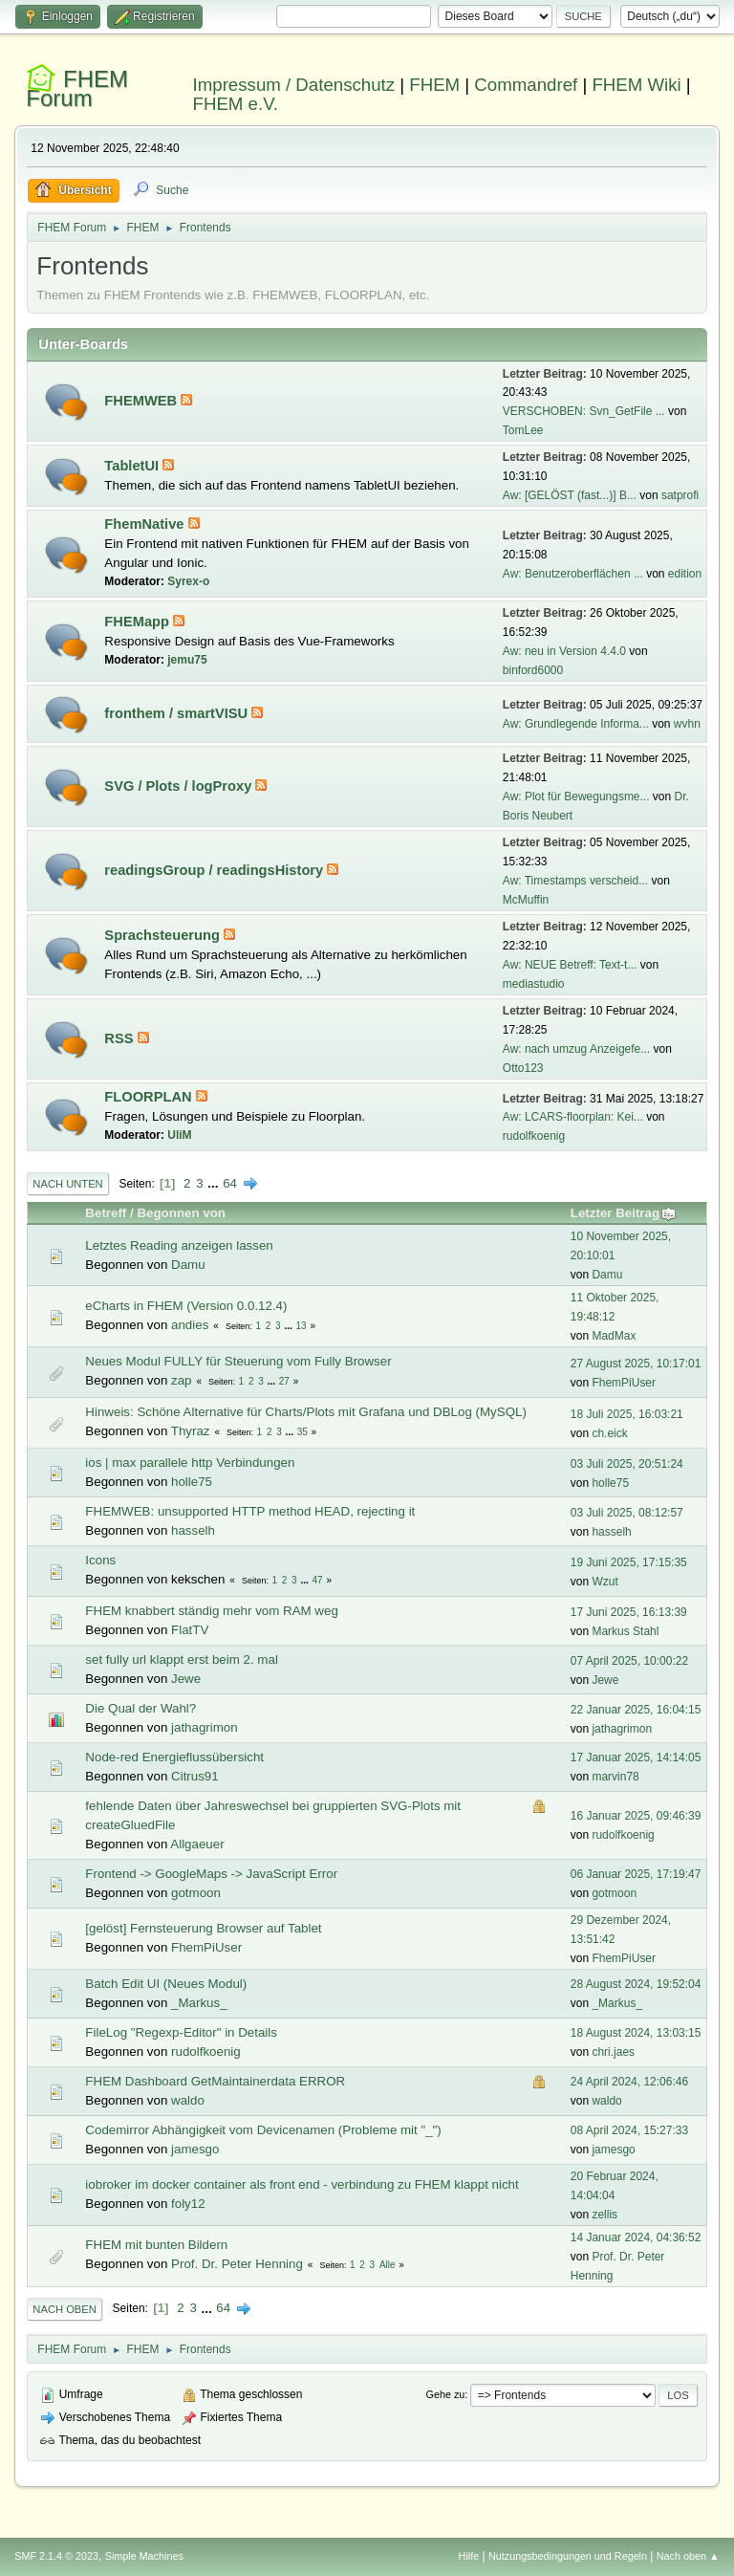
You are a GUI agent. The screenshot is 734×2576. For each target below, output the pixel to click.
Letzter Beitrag (624, 1213)
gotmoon (196, 1893)
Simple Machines (144, 2556)
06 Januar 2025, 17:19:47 (636, 1874)
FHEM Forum (77, 88)
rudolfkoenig (534, 1136)
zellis (604, 2214)
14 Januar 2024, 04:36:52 (636, 2237)
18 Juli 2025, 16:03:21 (627, 1414)
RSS (120, 1038)
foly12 (188, 2203)
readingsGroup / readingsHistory (215, 870)
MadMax (614, 1336)
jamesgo (195, 2149)
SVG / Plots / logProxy (179, 786)
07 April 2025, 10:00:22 (629, 1661)
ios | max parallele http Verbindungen (189, 1462)
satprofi (680, 495)
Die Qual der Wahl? (140, 1708)
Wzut (604, 1581)
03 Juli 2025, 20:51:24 (627, 1464)
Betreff (105, 1213)
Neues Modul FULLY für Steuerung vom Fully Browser (238, 1361)
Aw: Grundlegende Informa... (576, 724)
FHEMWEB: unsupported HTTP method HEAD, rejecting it (250, 1511)
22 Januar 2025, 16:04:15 (636, 1709)
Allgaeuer (197, 1844)
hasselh (193, 1530)
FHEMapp (138, 621)
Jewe (186, 1678)
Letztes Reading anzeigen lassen (178, 1245)
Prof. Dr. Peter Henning (237, 2264)
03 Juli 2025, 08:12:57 (627, 1512)
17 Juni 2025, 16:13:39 (629, 1612)
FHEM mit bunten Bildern (156, 2245)
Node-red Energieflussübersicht (174, 1757)
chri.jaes (613, 2052)
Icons (100, 1560)
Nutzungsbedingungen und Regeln (567, 2556)
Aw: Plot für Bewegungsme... (576, 796)
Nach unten (67, 1184)
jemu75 (186, 659)
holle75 (191, 1481)
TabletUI (133, 465)
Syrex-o (188, 581)
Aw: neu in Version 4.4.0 (564, 651)
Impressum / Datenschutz (294, 85)
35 (302, 1432)
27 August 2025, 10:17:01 (636, 1363)
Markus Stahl (625, 1631)
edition (685, 573)
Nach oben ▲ (688, 2556)
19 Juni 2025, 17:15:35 (629, 1562)
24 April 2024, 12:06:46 (629, 2081)
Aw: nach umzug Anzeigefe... (576, 1049)
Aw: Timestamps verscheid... (575, 880)
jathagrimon (204, 1727)
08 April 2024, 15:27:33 (629, 2130)
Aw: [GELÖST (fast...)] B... (570, 495)
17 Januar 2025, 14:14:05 (636, 1757)
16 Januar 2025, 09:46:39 (636, 1816)
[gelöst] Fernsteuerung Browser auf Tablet (203, 1928)
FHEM (434, 85)
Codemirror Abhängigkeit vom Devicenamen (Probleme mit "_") (263, 2130)
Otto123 (523, 1068)
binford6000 (533, 670)
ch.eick (609, 1433)
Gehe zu (445, 2394)
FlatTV (189, 1630)
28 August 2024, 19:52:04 (636, 1984)
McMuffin (526, 899)
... (214, 1183)
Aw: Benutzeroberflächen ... (573, 573)
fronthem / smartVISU (177, 713)
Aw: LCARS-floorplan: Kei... (573, 1117)
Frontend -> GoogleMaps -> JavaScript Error (211, 1874)
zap (181, 1380)
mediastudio (534, 984)
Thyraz (190, 1431)
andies (189, 1325)
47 (318, 1580)
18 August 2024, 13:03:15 (636, 2033)
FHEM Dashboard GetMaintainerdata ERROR (215, 2081)
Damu (188, 1264)
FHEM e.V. (236, 104)
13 (301, 1326)
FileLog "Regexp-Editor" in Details (181, 2032)
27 (284, 1381)
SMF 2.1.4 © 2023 (56, 2556)
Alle (387, 2264)
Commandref (525, 85)
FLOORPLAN (149, 1096)
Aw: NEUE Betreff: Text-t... (570, 964)
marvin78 (615, 1776)
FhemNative (145, 524)
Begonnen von (181, 1213)
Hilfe (469, 2556)
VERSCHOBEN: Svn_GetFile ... (584, 411)
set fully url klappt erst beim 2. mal (181, 1659)
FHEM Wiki (636, 85)
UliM (179, 1135)
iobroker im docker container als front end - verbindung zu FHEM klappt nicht (301, 2184)
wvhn (687, 724)
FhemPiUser (624, 1382)
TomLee (523, 430)
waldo (188, 2100)
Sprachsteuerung (164, 935)
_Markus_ (199, 2003)
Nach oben (64, 2309)
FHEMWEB (142, 400)
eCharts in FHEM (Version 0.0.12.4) (186, 1306)
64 (230, 1183)
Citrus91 (195, 1776)
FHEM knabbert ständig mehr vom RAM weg (211, 1611)
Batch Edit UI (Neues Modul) (166, 1983)
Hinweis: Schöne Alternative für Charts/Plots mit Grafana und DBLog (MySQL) (306, 1412)
